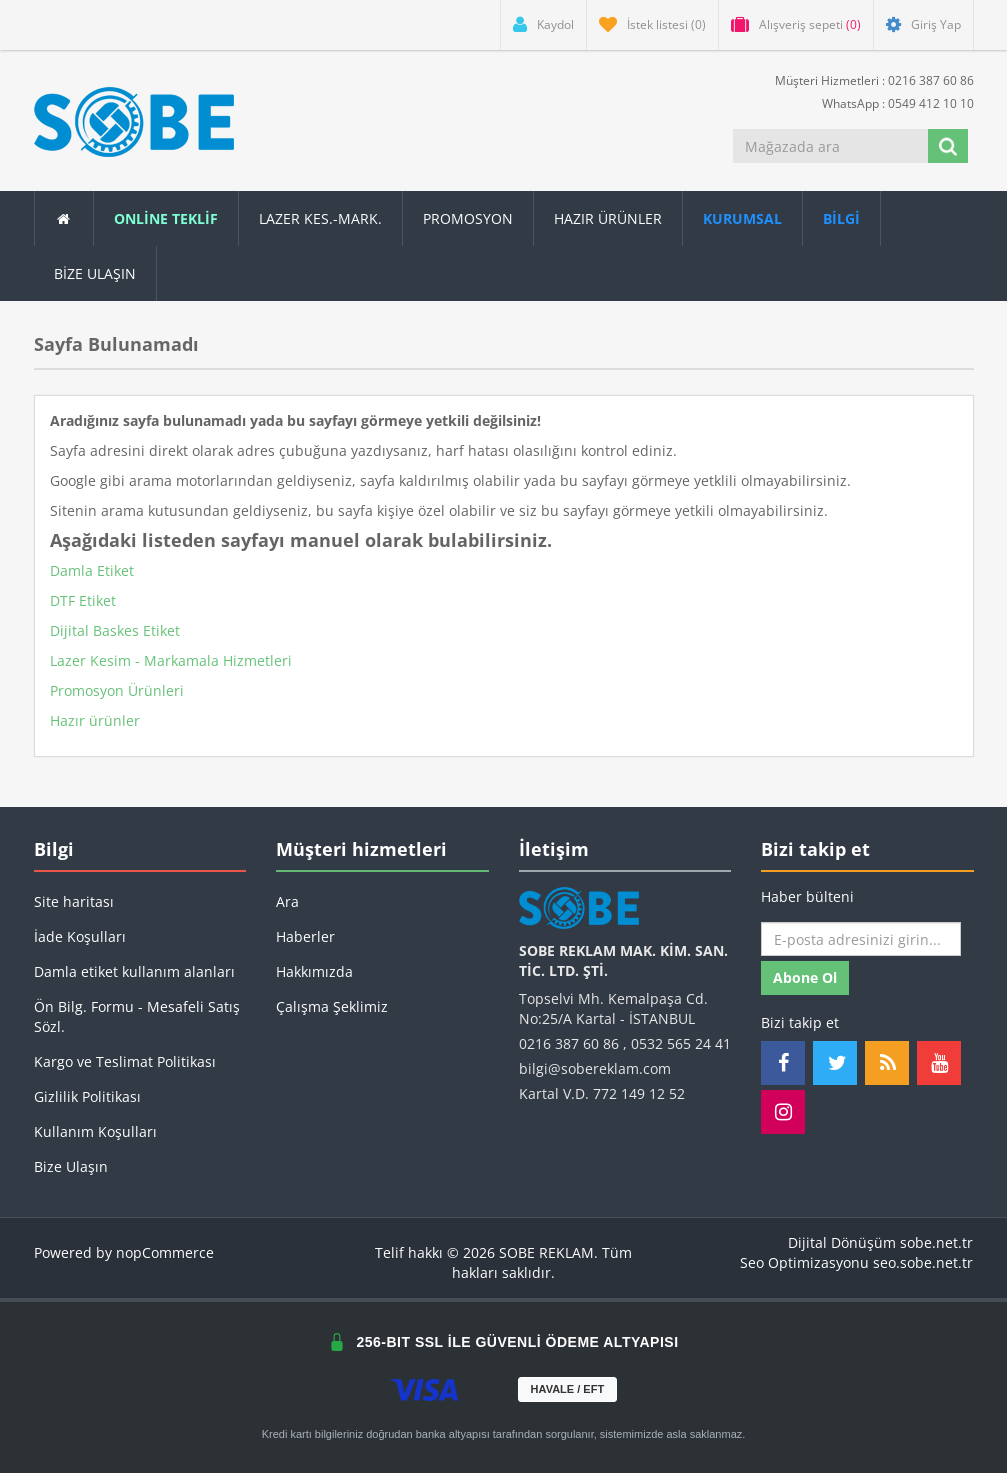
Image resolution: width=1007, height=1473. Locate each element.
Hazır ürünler (95, 720)
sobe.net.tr (936, 1242)
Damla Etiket (92, 570)
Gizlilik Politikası (87, 1096)
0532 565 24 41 (681, 1043)
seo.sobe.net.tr (923, 1262)
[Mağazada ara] (830, 146)
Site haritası (74, 901)
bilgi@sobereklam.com (595, 1068)
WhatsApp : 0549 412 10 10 (890, 102)
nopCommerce (165, 1252)
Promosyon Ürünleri (117, 690)
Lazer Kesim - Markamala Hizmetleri (171, 660)
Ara (287, 901)
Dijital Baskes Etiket (115, 630)
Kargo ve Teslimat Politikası (125, 1061)
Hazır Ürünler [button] (608, 218)
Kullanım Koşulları (95, 1131)
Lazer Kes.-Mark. (320, 218)
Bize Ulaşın (95, 273)
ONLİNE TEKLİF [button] (166, 218)
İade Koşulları (80, 936)
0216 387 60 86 (569, 1043)
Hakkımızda (314, 971)
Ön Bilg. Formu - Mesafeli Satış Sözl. (137, 1016)
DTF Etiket (83, 600)
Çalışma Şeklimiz (332, 1006)
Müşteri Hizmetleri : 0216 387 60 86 (866, 79)
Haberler (305, 936)
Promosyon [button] (468, 218)
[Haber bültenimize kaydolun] (861, 939)
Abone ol (805, 977)
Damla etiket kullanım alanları (134, 971)
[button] (842, 218)
